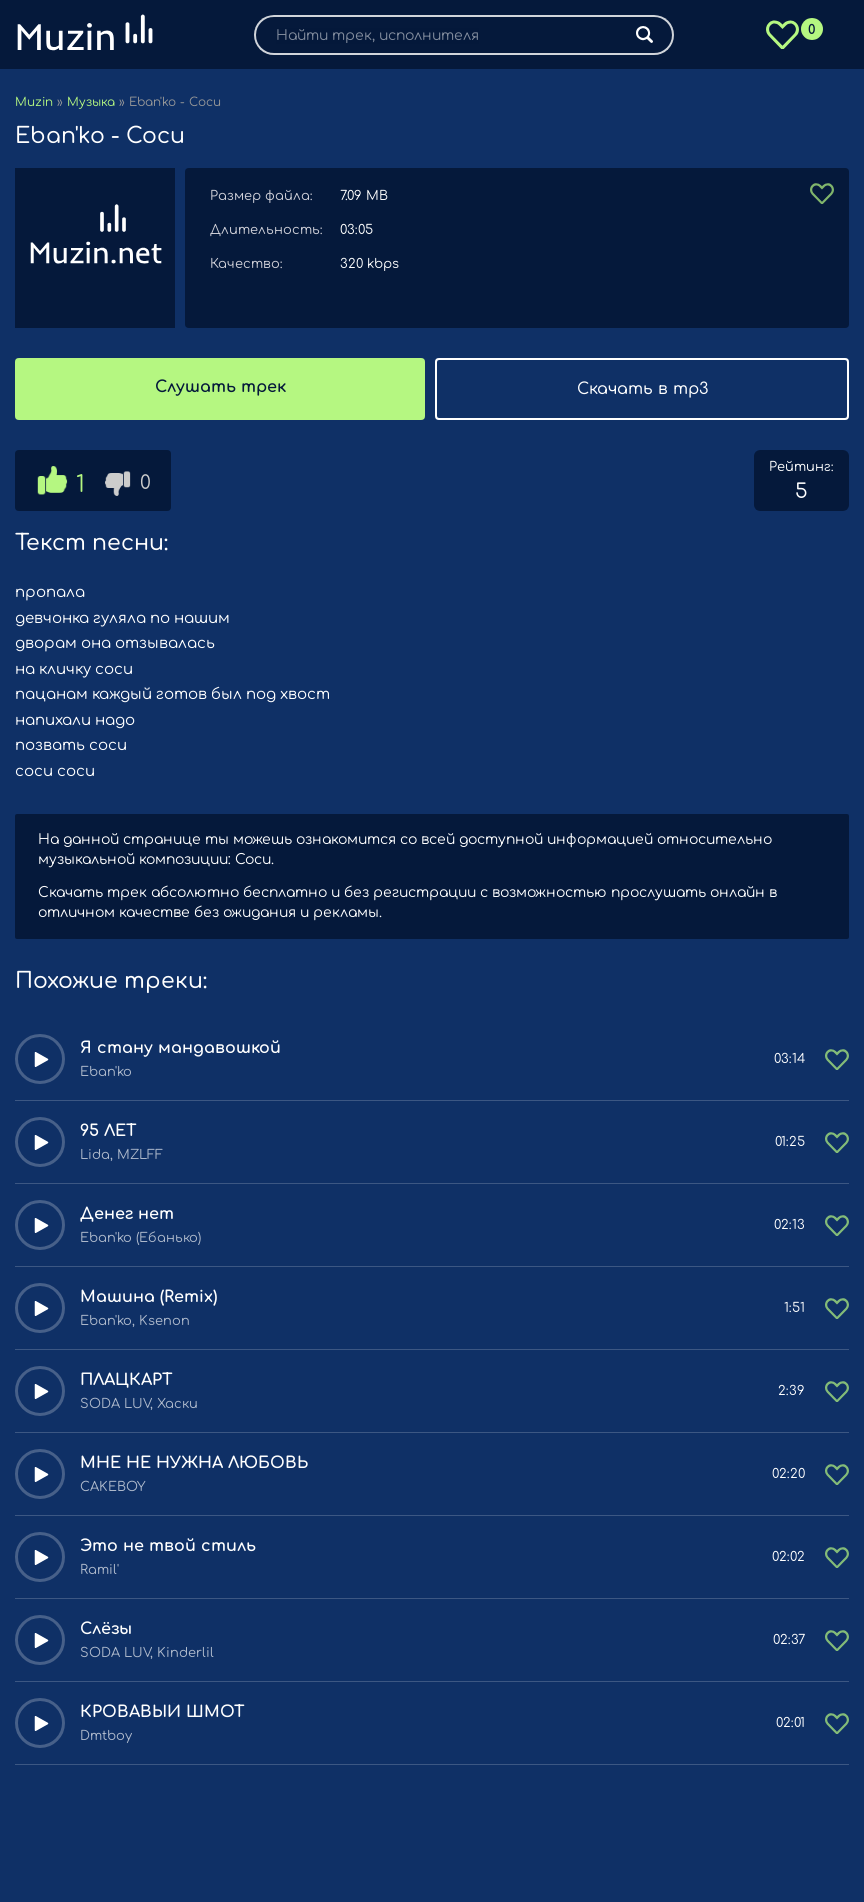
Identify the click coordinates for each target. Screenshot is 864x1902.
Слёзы (106, 1629)
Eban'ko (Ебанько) (140, 1238)
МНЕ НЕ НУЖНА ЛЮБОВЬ (194, 1463)
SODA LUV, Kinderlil (147, 1653)
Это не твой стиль (168, 1546)
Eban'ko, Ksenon (135, 1321)
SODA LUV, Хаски (139, 1404)
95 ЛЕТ (108, 1131)
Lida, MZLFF (121, 1155)
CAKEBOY (112, 1487)
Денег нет (127, 1214)
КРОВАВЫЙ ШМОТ (162, 1712)
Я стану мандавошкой (180, 1048)
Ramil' (99, 1570)
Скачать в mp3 (642, 389)
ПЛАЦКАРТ (126, 1380)
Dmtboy (106, 1736)
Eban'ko (106, 1072)
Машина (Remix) (148, 1297)
